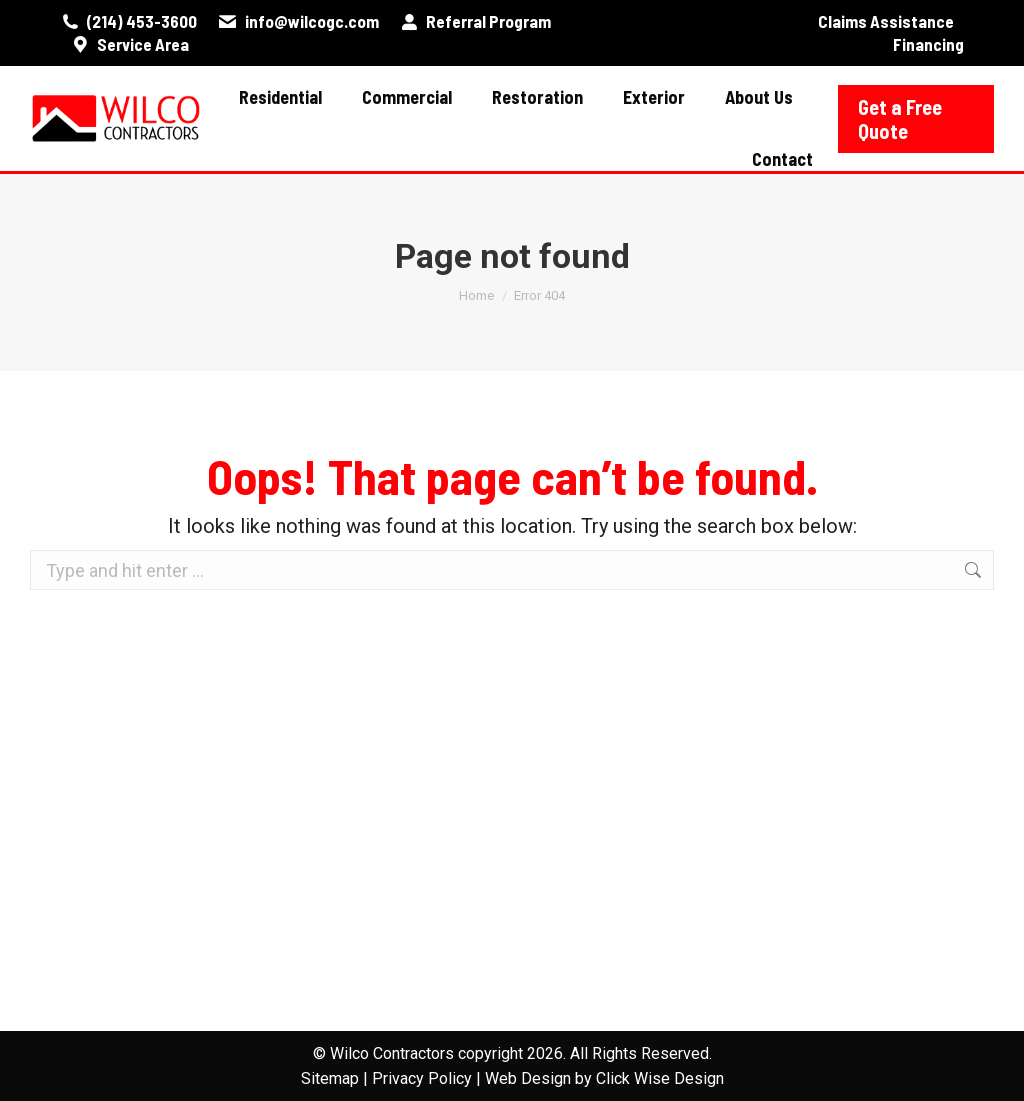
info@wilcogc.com (297, 21)
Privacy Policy (422, 1078)
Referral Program (475, 21)
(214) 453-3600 (128, 21)
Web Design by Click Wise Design (604, 1078)
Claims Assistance (886, 21)
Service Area (129, 44)
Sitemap (330, 1078)
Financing (928, 44)
